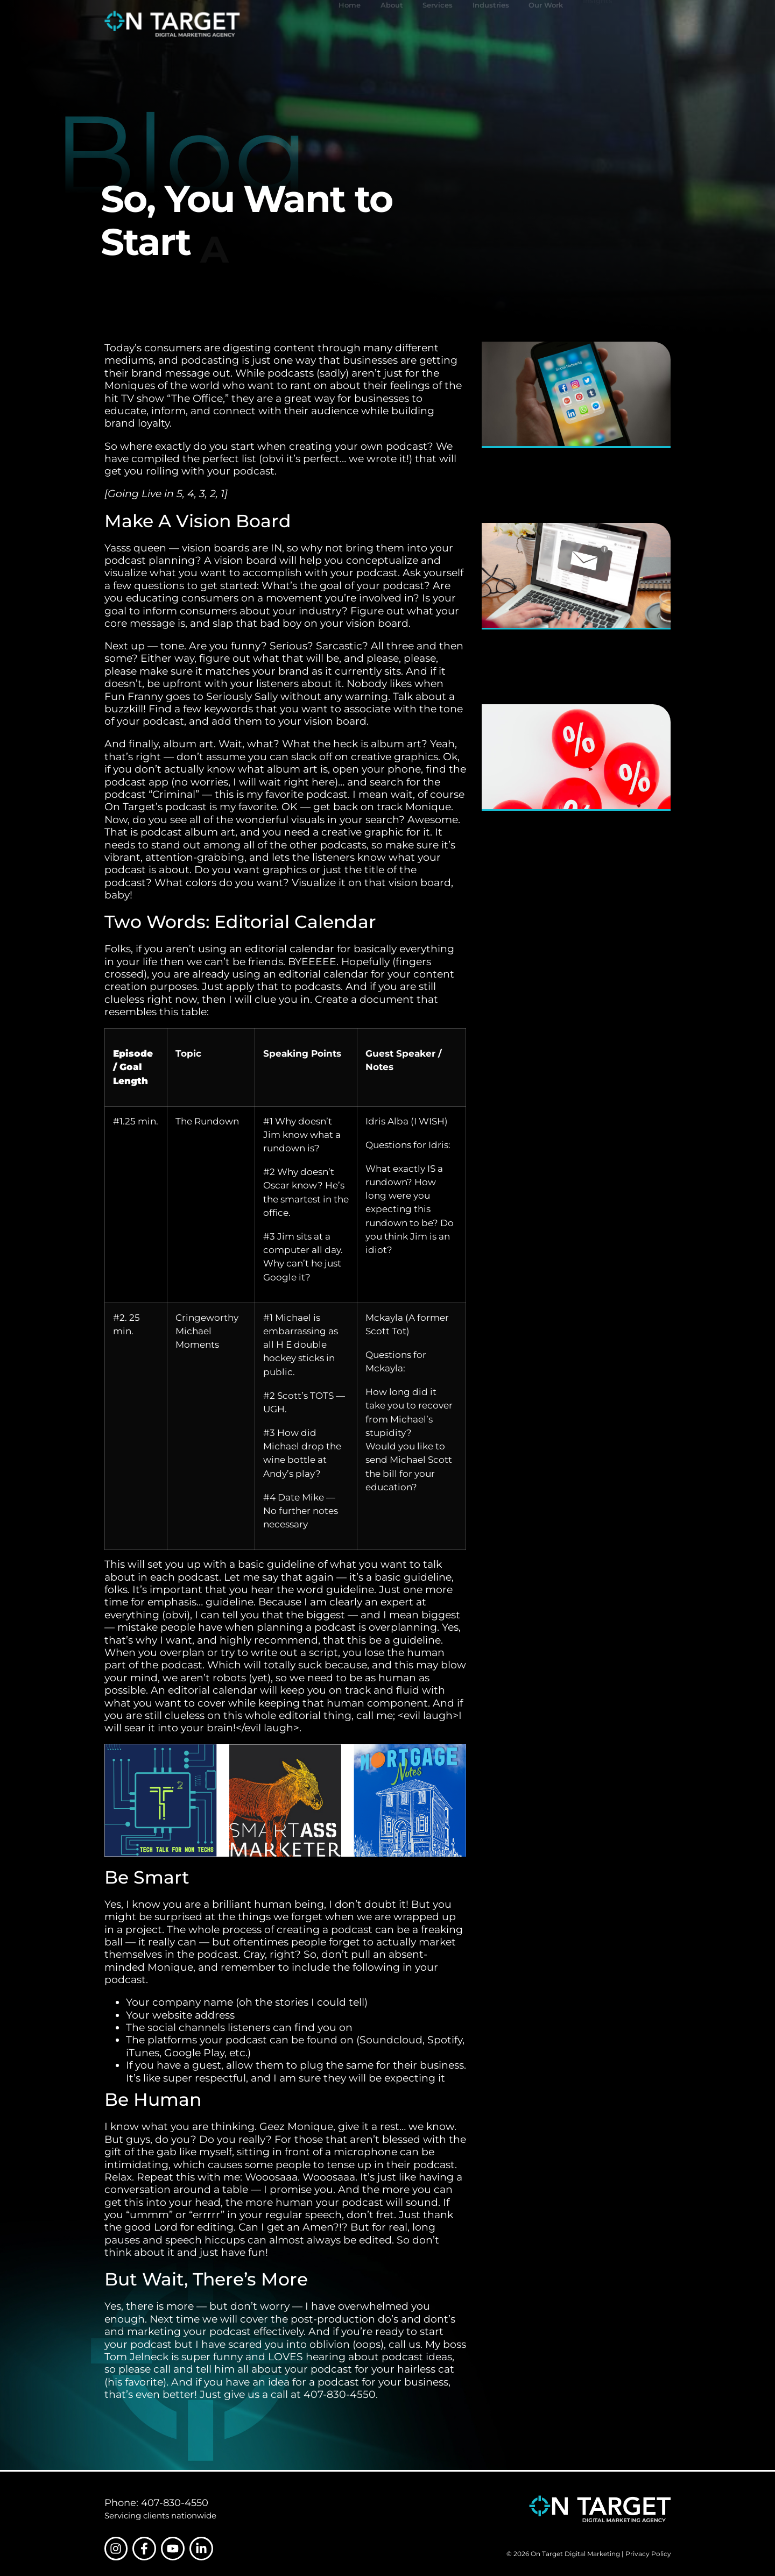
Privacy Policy (648, 2554)
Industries (491, 24)
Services (437, 24)
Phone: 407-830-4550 (156, 2502)
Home (350, 24)
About (392, 24)
